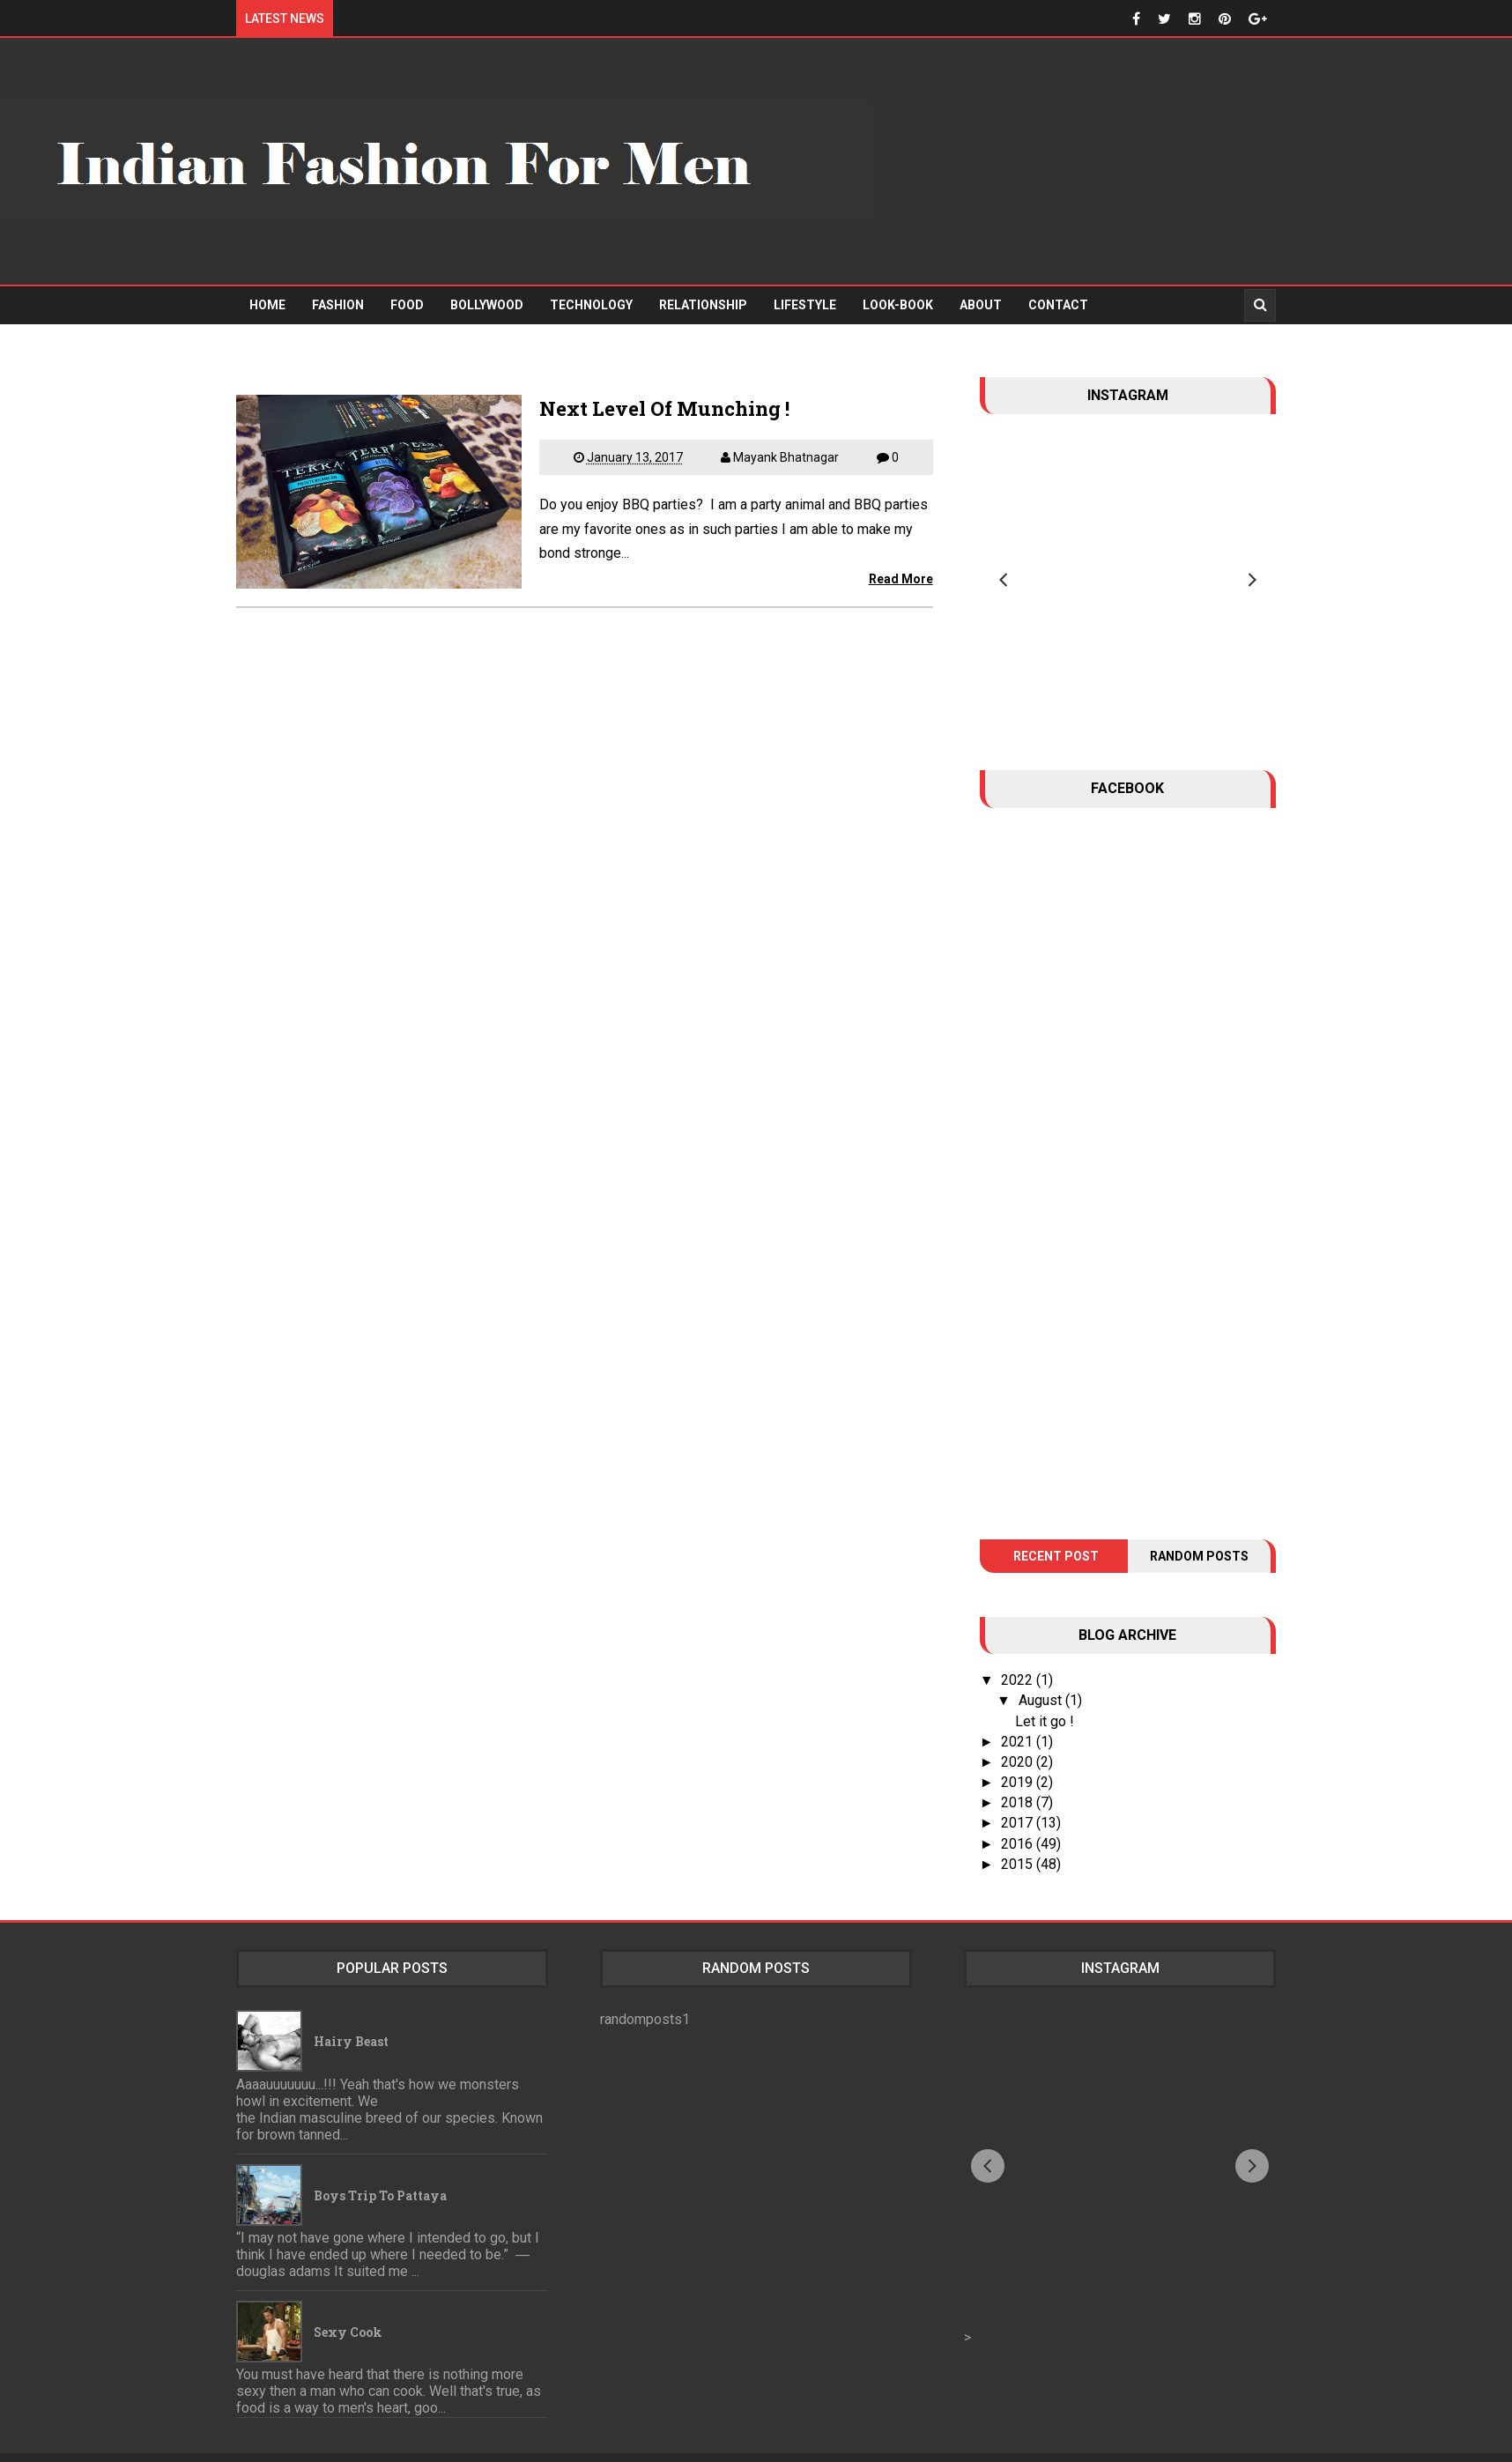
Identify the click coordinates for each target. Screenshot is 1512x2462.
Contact (1058, 305)
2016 (1018, 1811)
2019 (1018, 1749)
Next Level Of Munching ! (664, 408)
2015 (1018, 1831)
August (1042, 1668)
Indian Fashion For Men (813, 2440)
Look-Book (898, 305)
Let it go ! (1044, 1688)
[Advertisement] (1191, 161)
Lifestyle (805, 305)
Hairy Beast (351, 2008)
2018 (1018, 1769)
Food (407, 305)
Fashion (338, 305)
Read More (901, 579)
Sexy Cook (348, 2299)
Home (267, 305)
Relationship (703, 305)
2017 (1018, 1791)
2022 (1018, 1647)
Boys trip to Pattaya (380, 2162)
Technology (591, 305)
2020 (1018, 1729)
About (981, 305)
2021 (1018, 1709)
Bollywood (486, 305)
